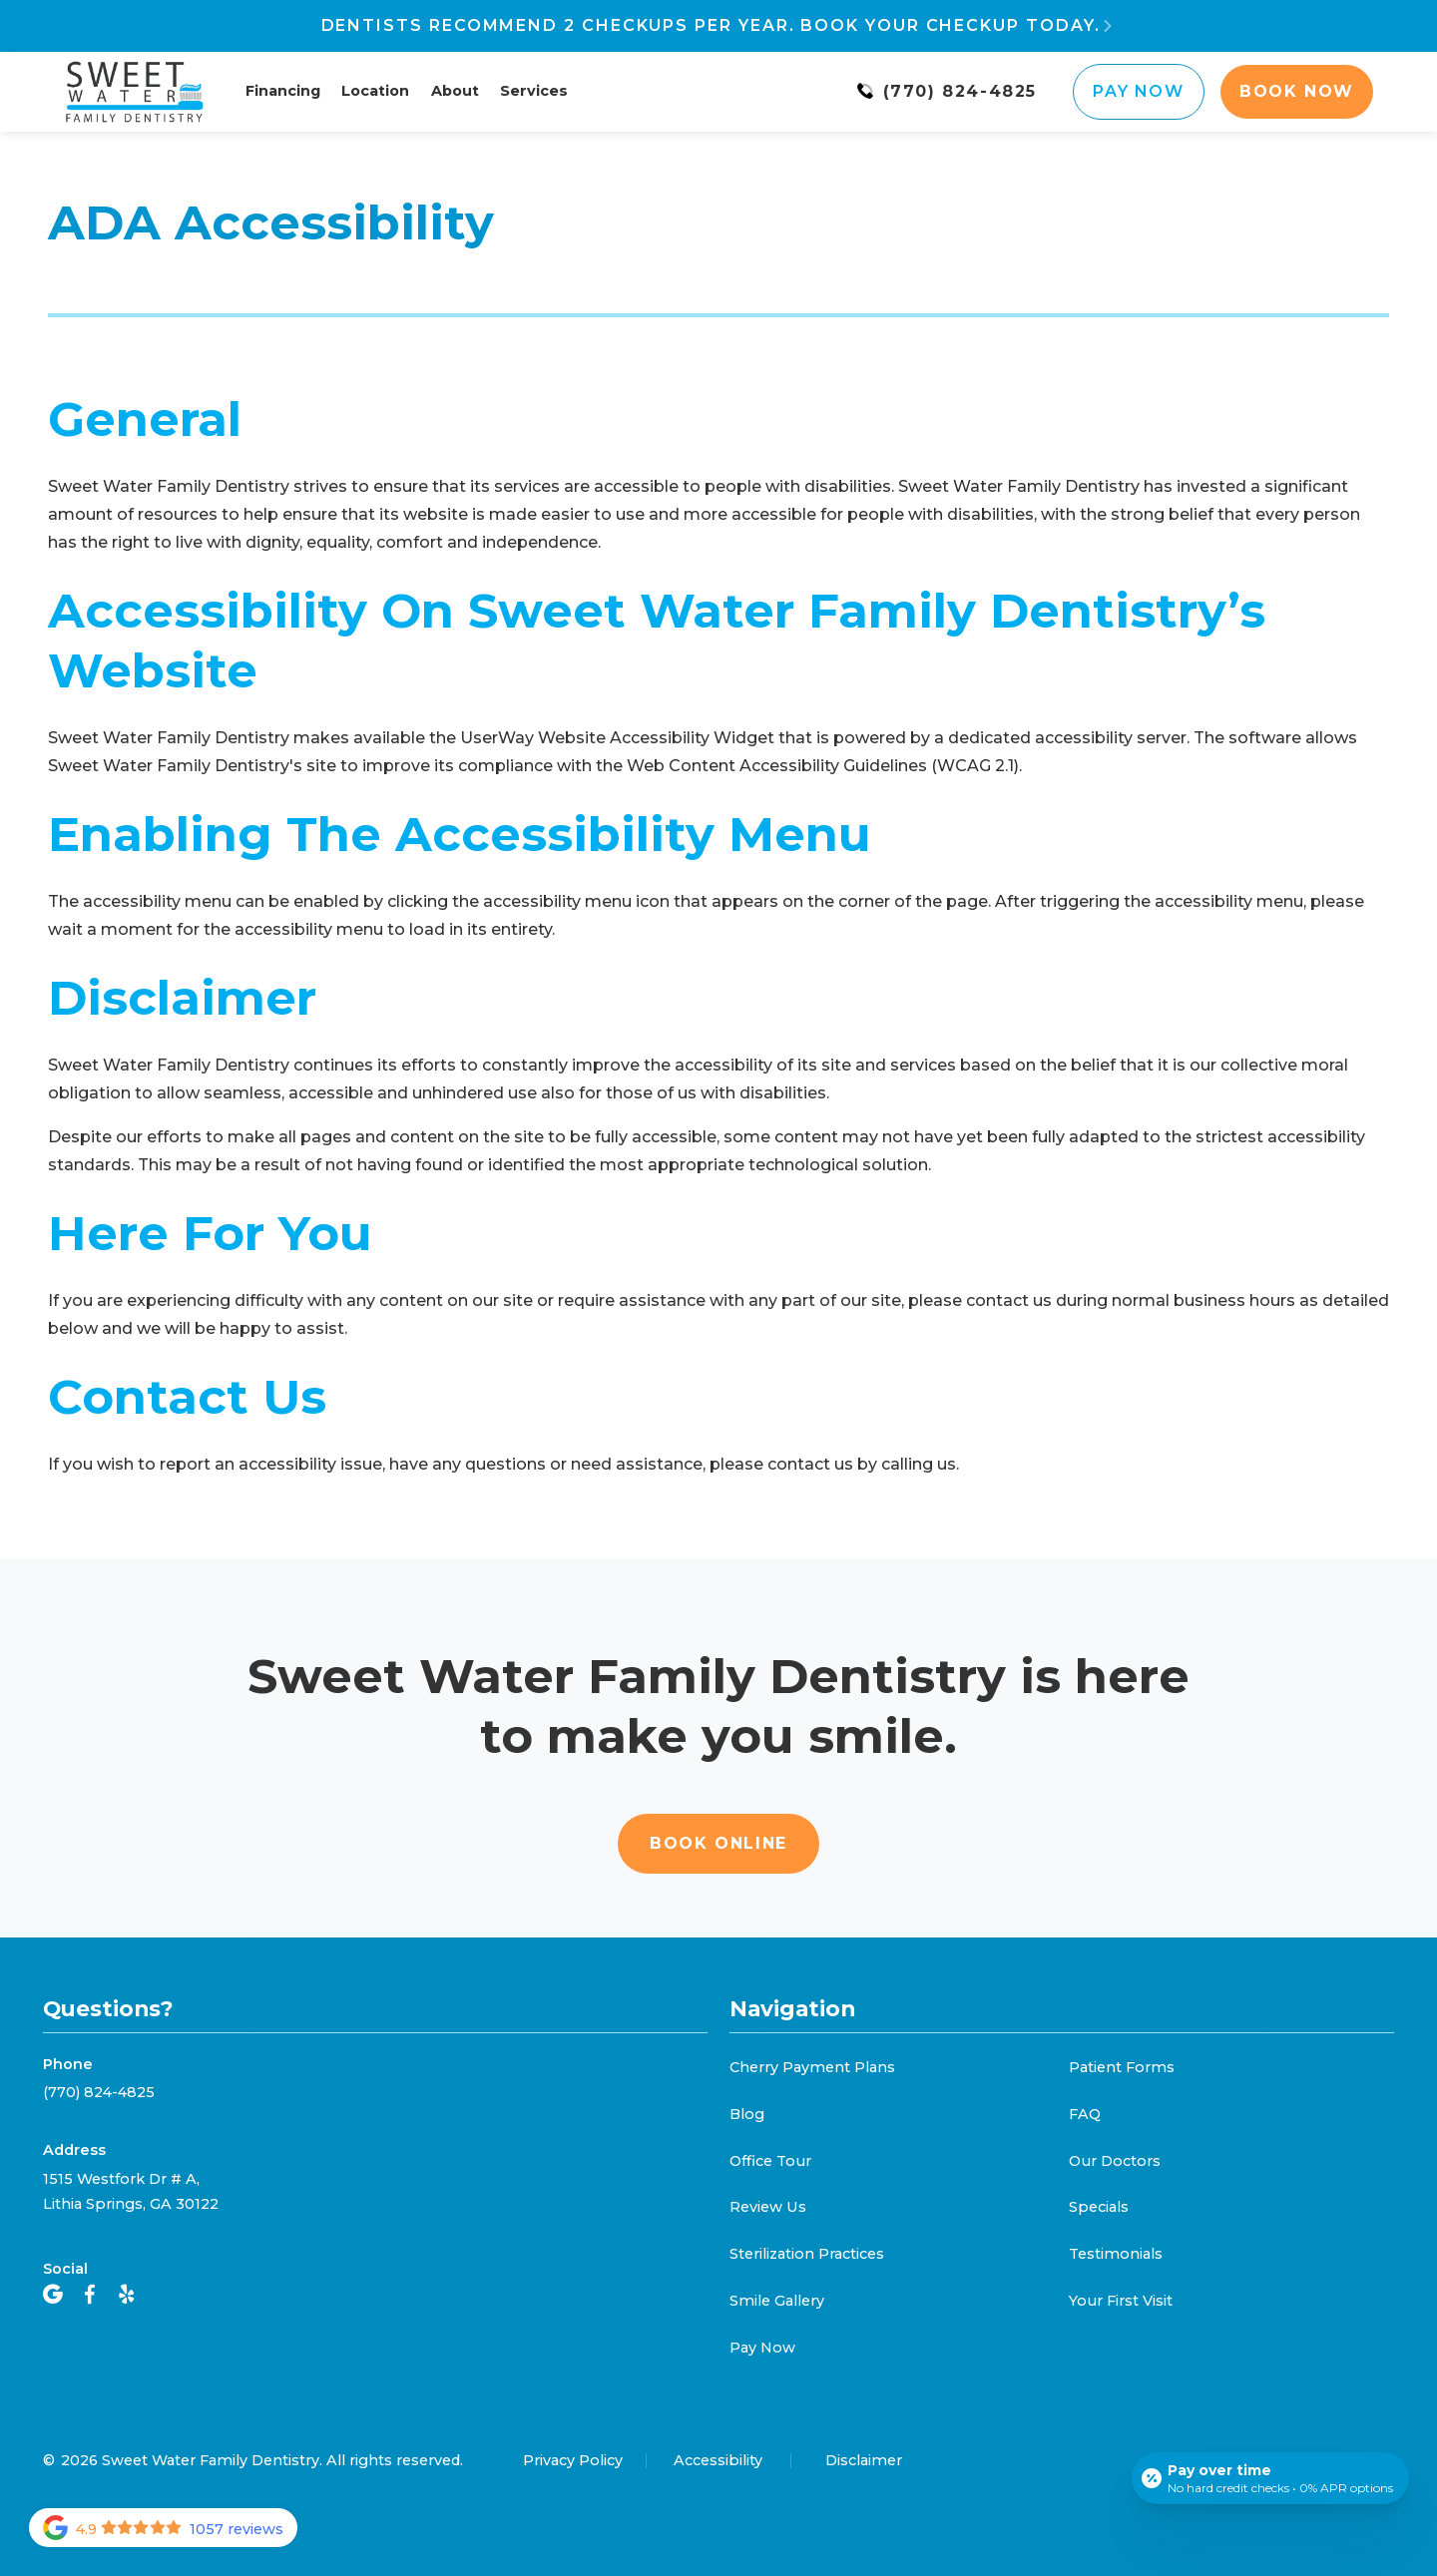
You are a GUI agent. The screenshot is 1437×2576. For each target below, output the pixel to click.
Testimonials (1116, 2254)
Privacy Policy (573, 2460)
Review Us (767, 2207)
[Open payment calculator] (1270, 2478)
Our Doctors (1115, 2161)
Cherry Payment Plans (812, 2067)
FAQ (1085, 2114)
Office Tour (770, 2161)
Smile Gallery (776, 2301)
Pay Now (1138, 91)
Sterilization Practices (806, 2254)
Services (534, 91)
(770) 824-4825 (99, 2092)
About (455, 91)
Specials (1099, 2207)
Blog (746, 2114)
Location (375, 91)
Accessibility (718, 2460)
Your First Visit (1121, 2301)
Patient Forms (1122, 2067)
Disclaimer (863, 2460)
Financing (282, 91)
